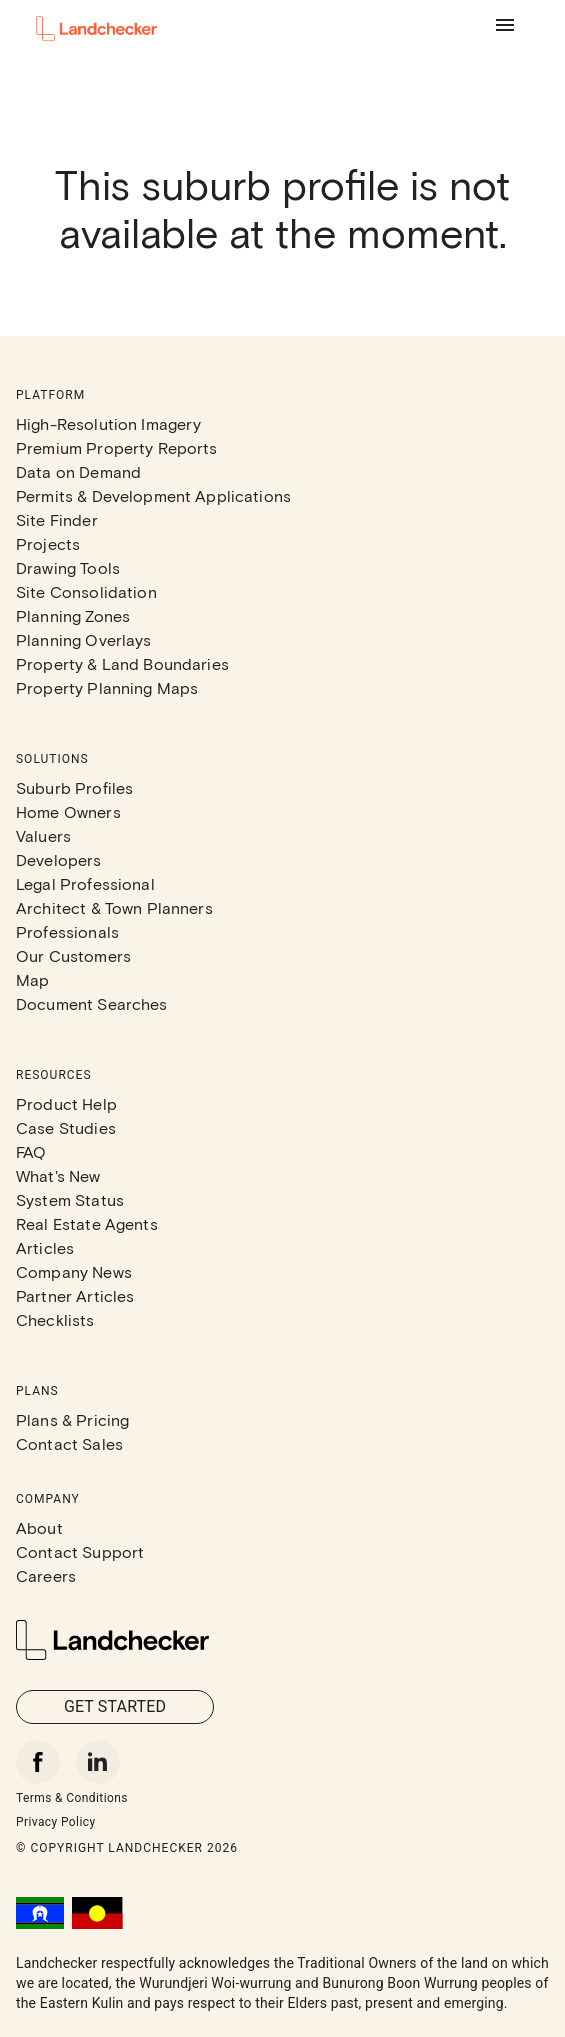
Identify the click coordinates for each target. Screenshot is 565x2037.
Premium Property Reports (117, 447)
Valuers (43, 835)
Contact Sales (69, 1443)
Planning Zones (73, 615)
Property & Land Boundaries (122, 663)
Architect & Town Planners (114, 907)
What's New (58, 1175)
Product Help (66, 1103)
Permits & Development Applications (153, 495)
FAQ (31, 1151)
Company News (74, 1271)
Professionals (67, 931)
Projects (48, 543)
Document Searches (92, 1003)
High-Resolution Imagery (108, 423)
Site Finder (57, 519)
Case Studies (66, 1127)
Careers (46, 1575)
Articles (45, 1247)
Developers (59, 859)
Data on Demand (78, 471)
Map (32, 979)
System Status (70, 1199)
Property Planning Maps (107, 687)
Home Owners (68, 811)
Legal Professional (85, 883)
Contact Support (80, 1551)
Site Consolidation (86, 591)
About (39, 1527)
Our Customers (73, 955)
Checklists (55, 1319)
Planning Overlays (84, 639)
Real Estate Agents (87, 1223)
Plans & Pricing (72, 1419)
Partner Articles (75, 1295)
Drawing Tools (68, 567)
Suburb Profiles (74, 787)
